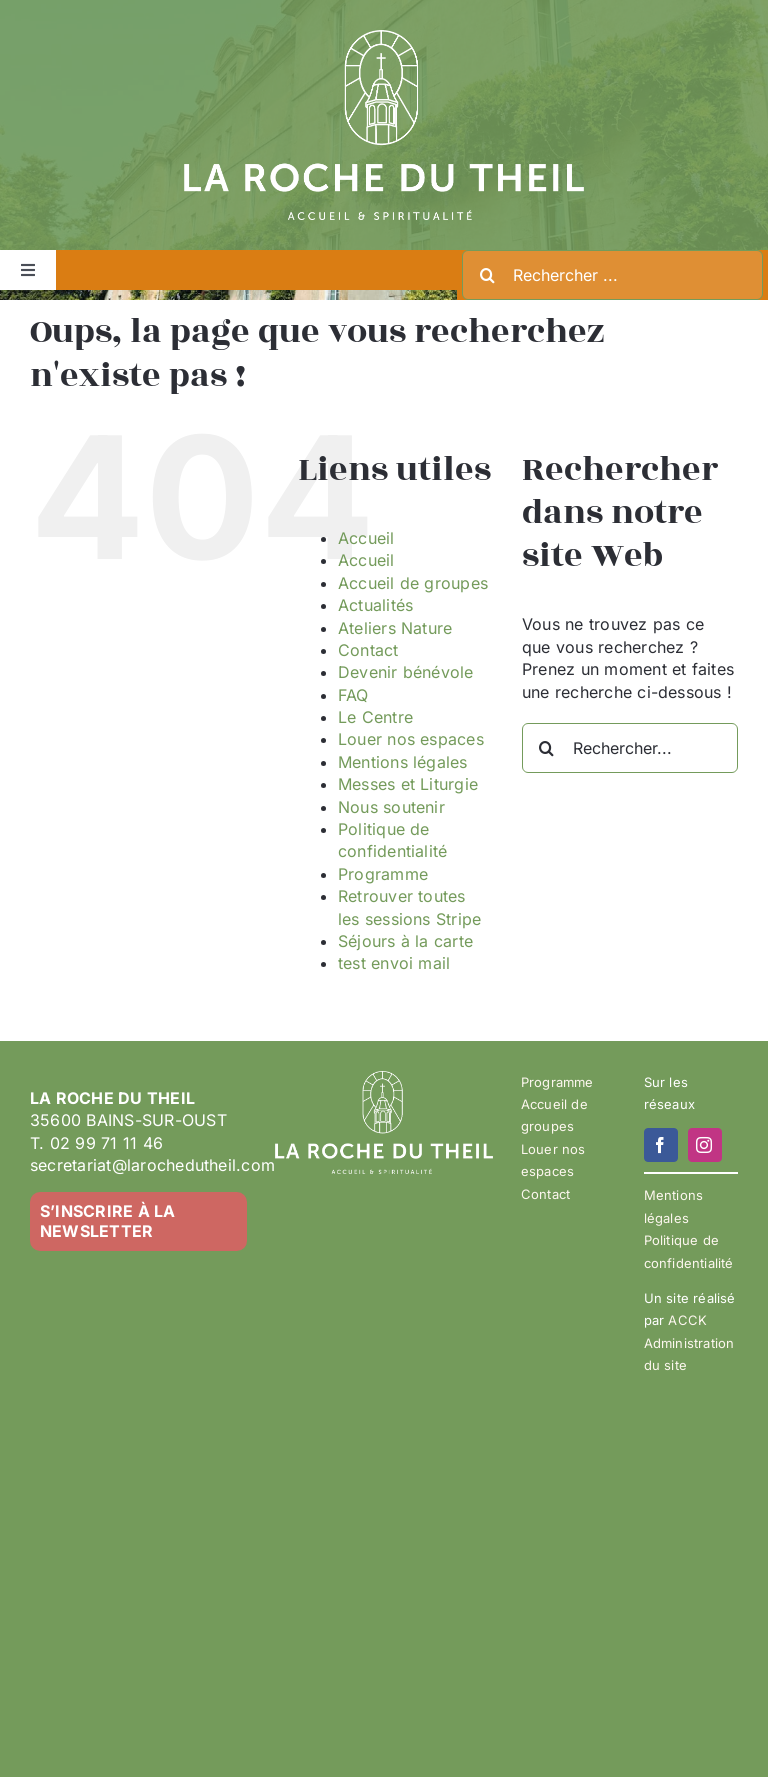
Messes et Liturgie (408, 784)
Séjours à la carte (405, 941)
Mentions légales (403, 762)
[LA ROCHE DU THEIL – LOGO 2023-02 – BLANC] (384, 38)
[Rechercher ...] (612, 275)
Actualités (375, 605)
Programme (383, 874)
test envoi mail (394, 963)
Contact (368, 650)
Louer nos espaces (411, 739)
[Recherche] (487, 275)
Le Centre (375, 717)
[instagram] (705, 1145)
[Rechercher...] (630, 748)
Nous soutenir (391, 807)
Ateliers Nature (395, 628)
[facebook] (661, 1145)
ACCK (687, 1320)
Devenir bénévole (406, 672)
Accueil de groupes (413, 583)
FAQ (353, 695)
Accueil (366, 538)
